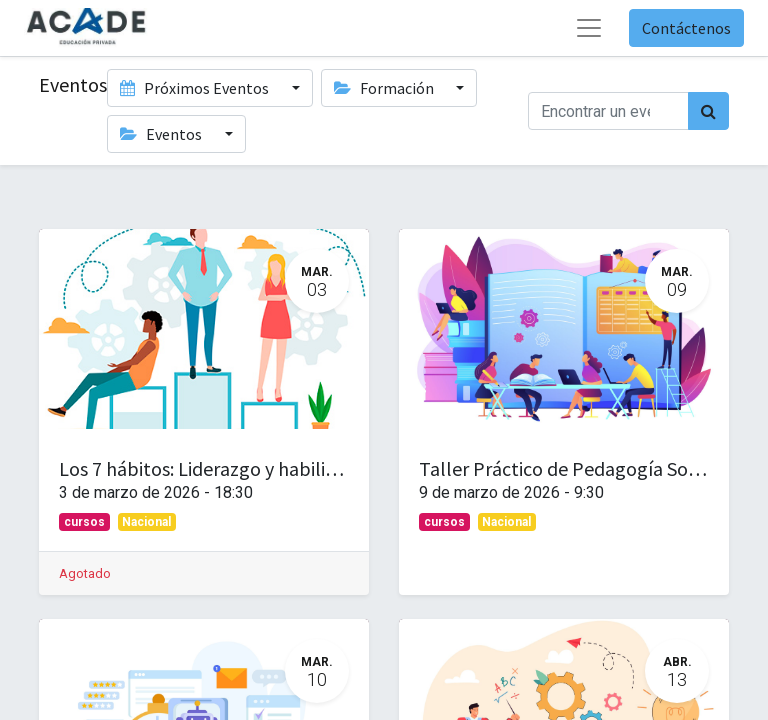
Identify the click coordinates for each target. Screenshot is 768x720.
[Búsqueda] (708, 111)
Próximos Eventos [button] (196, 88)
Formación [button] (385, 88)
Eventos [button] (162, 134)
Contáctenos (686, 28)
